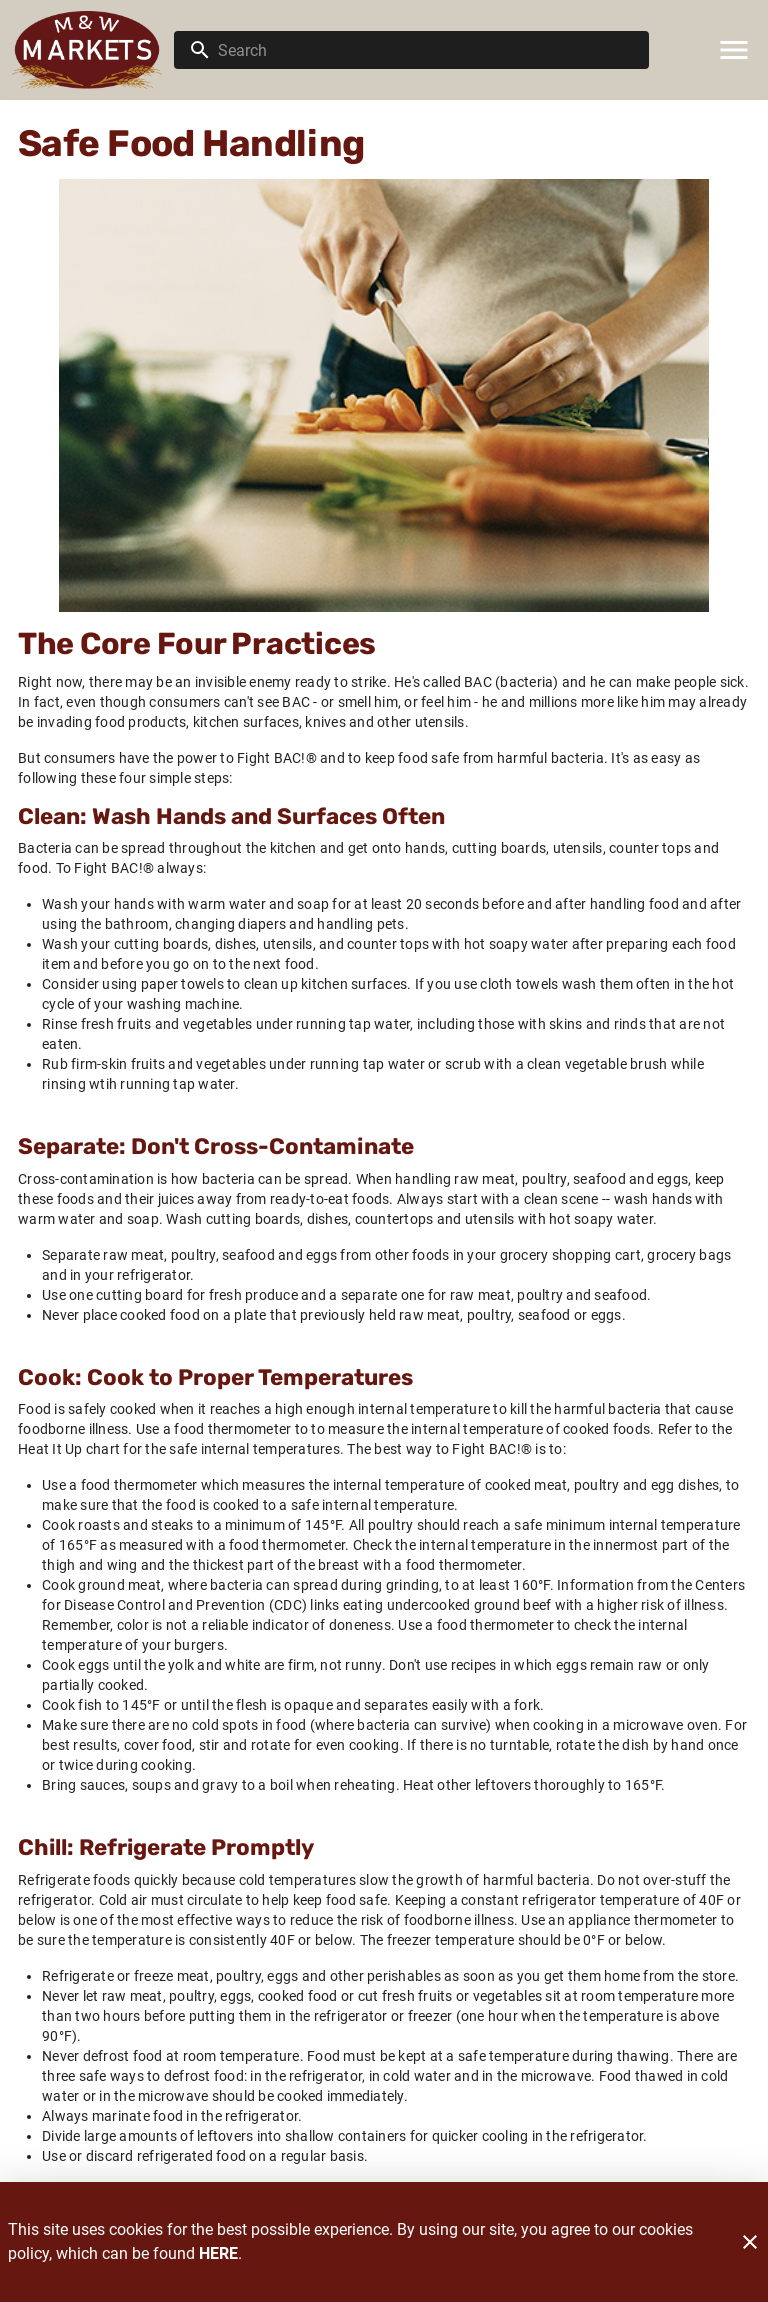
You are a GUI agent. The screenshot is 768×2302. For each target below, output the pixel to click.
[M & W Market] (93, 50)
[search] (425, 50)
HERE (218, 2253)
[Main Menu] (734, 50)
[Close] (750, 2242)
